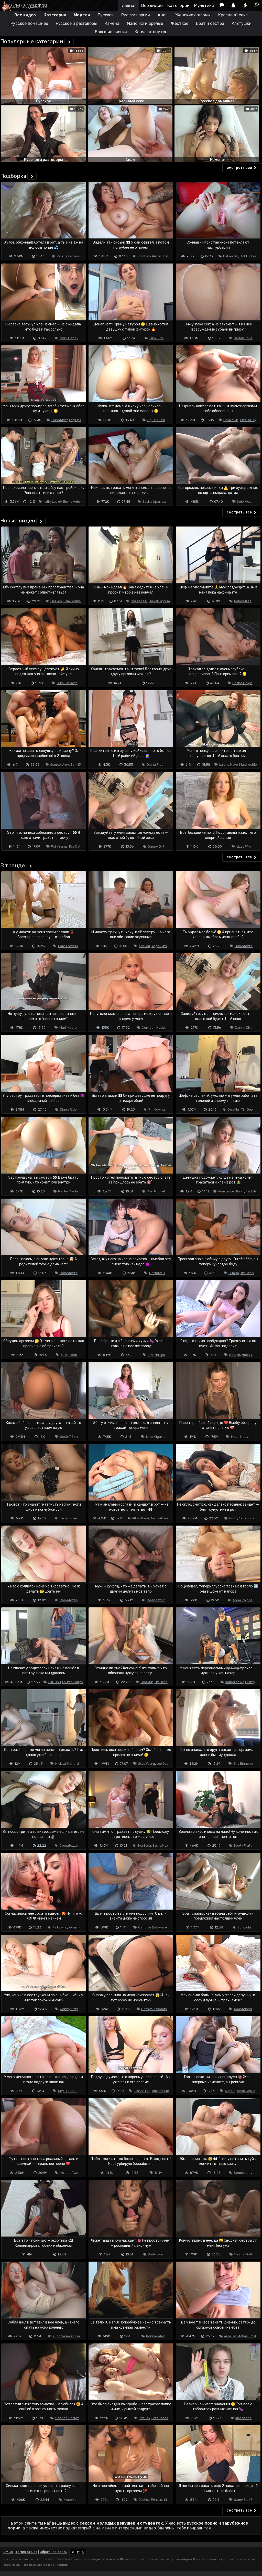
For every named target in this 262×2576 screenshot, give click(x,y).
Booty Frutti (243, 1845)
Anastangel (226, 1191)
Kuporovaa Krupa (66, 2336)
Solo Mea (244, 501)
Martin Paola (68, 1191)
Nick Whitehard (67, 1763)
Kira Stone (69, 1354)
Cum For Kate (67, 682)
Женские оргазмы (193, 15)
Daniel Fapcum (159, 600)
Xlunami (74, 1927)
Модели (82, 15)
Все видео (152, 5)
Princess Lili (159, 2499)
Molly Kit (234, 1354)
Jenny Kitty (69, 2009)
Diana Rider (59, 419)
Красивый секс (233, 15)
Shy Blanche (243, 1763)
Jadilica (144, 2499)
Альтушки (242, 23)
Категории (178, 5)
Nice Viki (247, 1354)
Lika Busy (156, 337)
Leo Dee (162, 1763)
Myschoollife (248, 764)
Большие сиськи (111, 31)
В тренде (12, 865)
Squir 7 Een (156, 419)
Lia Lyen (56, 600)
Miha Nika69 (140, 1518)
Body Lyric (156, 2254)
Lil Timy (250, 1681)
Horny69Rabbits (242, 1518)
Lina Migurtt (155, 1436)
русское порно (202, 2522)
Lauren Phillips (72, 1681)
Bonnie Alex (155, 2336)
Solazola (244, 1927)
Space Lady (243, 2172)
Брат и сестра (210, 23)
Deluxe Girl (230, 256)
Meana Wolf (156, 1600)
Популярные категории (31, 41)
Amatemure (160, 2090)
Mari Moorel (68, 1027)
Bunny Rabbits (246, 1191)
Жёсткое (179, 23)
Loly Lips (75, 419)
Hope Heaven (242, 1436)
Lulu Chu (54, 1681)
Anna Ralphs (243, 1600)
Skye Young (146, 1763)
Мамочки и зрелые (145, 23)
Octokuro (143, 256)
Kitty (158, 2172)
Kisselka (70, 2499)
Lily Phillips (156, 1354)
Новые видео (17, 520)
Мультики (204, 5)
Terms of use (26, 2552)
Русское (106, 15)
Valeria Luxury (68, 256)
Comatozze (244, 945)
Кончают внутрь (151, 31)
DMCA (8, 2552)
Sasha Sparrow (154, 501)
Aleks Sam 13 (71, 764)
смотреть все (242, 167)
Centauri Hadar (154, 1027)
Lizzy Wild (243, 846)
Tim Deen (247, 1109)
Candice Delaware (152, 1927)
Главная (129, 5)
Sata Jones (159, 2417)
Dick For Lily (248, 256)
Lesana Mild (142, 2090)
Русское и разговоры (76, 23)
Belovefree (243, 600)
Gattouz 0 (157, 1273)
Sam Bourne (72, 600)
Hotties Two (69, 2172)
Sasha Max (160, 1845)
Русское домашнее (29, 23)
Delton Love (243, 337)
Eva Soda (144, 1845)
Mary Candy (69, 337)
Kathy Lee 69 (52, 501)
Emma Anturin (73, 501)
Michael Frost (160, 1518)
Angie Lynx (159, 945)
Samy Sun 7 (243, 2499)
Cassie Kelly (139, 600)
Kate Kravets (68, 945)
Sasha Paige (242, 682)
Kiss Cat (74, 846)
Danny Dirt (156, 846)
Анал (163, 15)
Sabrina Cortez (67, 2417)
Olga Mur (233, 1109)
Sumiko (55, 764)
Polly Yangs (59, 846)
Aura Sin (230, 2336)
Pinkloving (156, 1109)
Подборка (13, 175)
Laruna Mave (228, 764)
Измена (111, 23)
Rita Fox (144, 2417)
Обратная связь (53, 2552)
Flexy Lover (69, 1518)
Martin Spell (160, 256)
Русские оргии (135, 15)
